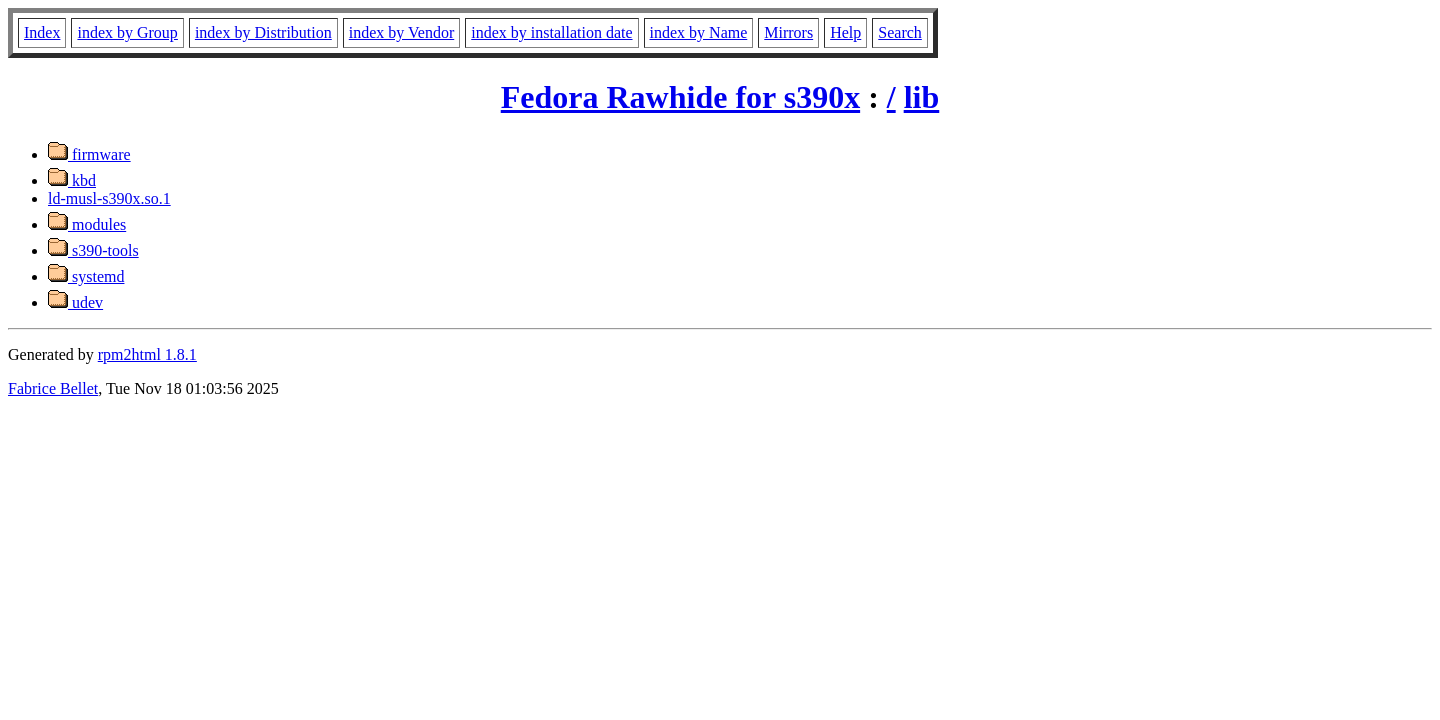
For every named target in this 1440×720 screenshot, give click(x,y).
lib (922, 97)
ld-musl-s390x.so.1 (109, 198)
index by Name (699, 32)
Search (900, 32)
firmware (89, 154)
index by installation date (551, 32)
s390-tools (93, 250)
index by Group (127, 32)
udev (75, 302)
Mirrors (788, 32)
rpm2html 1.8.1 (147, 354)
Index (42, 32)
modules (87, 224)
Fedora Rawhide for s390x (680, 97)
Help (845, 32)
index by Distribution (263, 32)
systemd (86, 276)
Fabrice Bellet (53, 388)
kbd (72, 180)
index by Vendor (401, 32)
